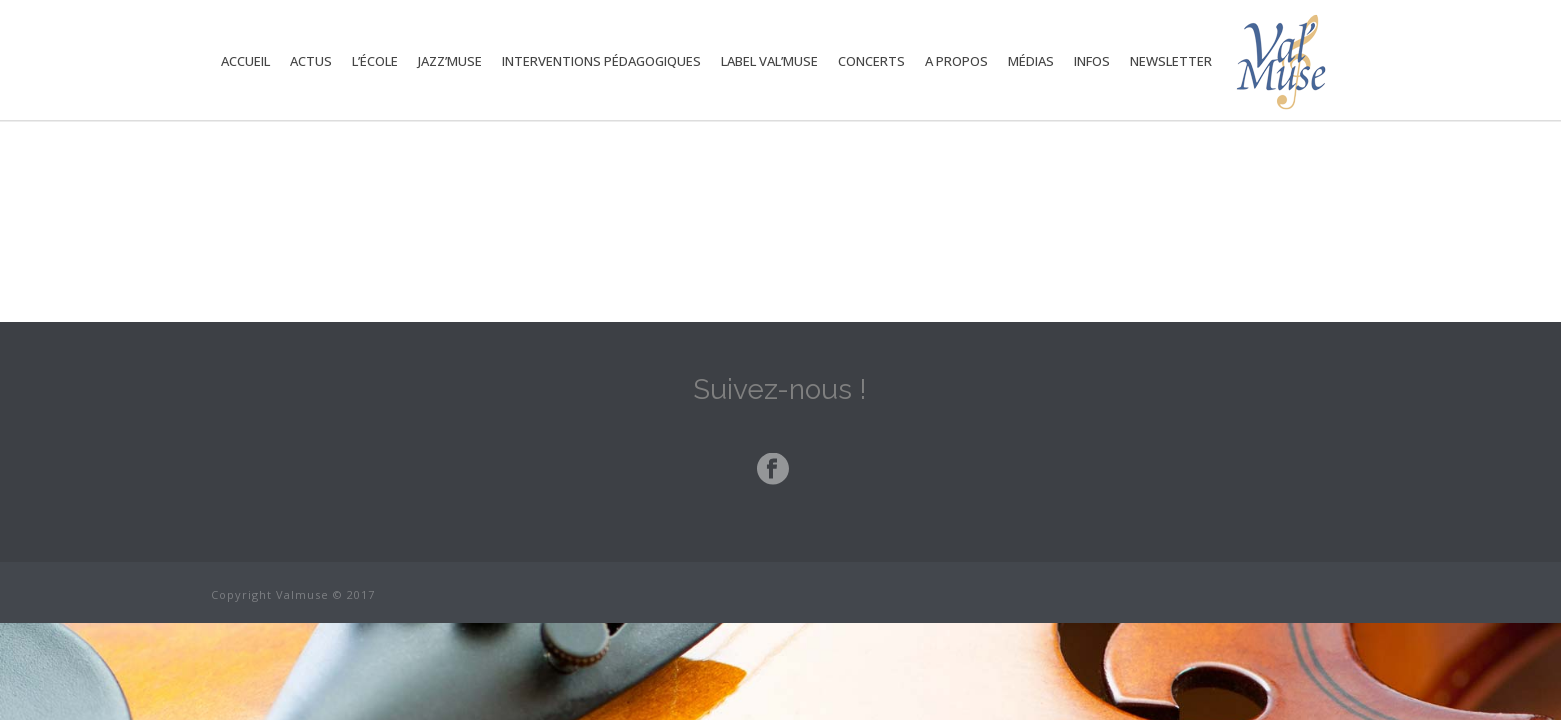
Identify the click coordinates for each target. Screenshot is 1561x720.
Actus (311, 61)
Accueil (245, 61)
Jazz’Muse (450, 61)
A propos (956, 61)
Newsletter (1171, 61)
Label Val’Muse (769, 61)
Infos (1092, 61)
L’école (375, 61)
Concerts (871, 61)
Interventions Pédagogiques (601, 61)
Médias (1031, 61)
